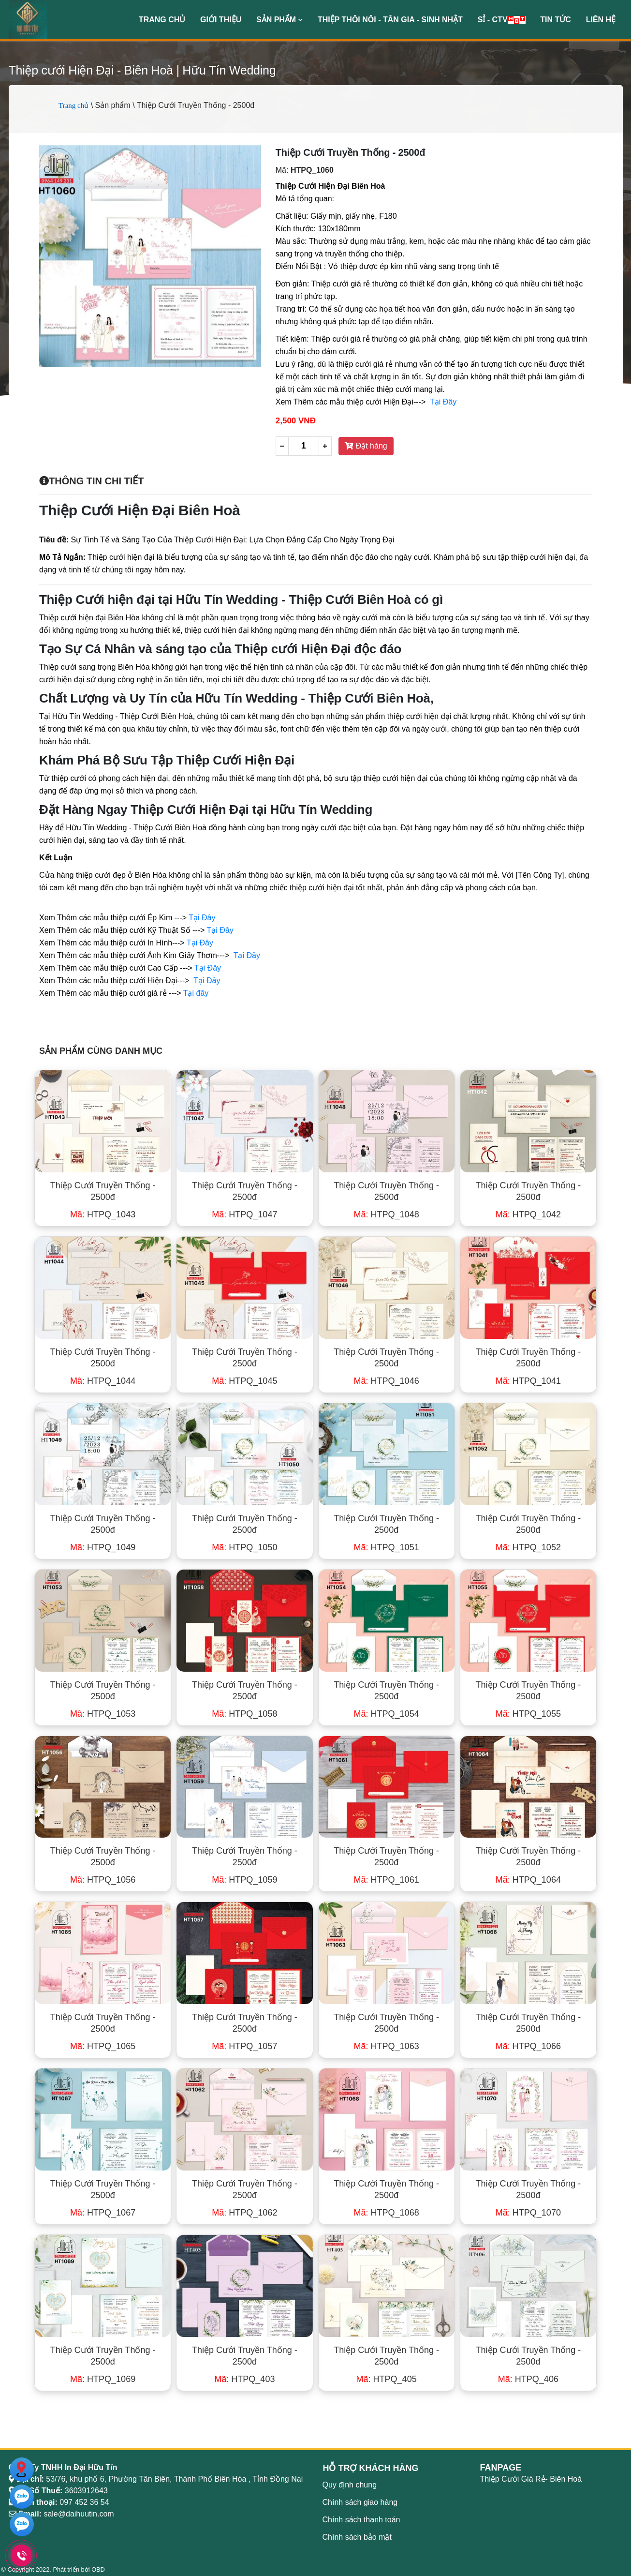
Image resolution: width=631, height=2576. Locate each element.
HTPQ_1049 (102, 1547)
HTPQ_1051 (386, 1547)
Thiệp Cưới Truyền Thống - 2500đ (103, 1191)
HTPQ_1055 (528, 1714)
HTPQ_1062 (244, 2212)
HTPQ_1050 (244, 1547)
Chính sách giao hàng (360, 2502)
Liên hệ (601, 19)
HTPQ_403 (244, 2379)
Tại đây (196, 993)
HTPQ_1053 (102, 1714)
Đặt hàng (366, 446)
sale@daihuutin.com (79, 2514)
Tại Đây (443, 402)
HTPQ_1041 (528, 1381)
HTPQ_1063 (386, 2046)
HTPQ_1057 (244, 2046)
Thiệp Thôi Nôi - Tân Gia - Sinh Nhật (390, 19)
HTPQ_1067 (102, 2212)
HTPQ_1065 (102, 2046)
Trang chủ (162, 19)
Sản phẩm (279, 19)
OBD (98, 2569)
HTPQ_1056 (102, 1880)
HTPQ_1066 (528, 2046)
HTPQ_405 (386, 2379)
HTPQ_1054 (386, 1714)
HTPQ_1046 (386, 1381)
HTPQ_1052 (528, 1547)
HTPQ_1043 (102, 1214)
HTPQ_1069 (102, 2379)
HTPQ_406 (528, 2379)
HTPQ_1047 (244, 1214)
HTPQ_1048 (386, 1214)
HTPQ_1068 (386, 2212)
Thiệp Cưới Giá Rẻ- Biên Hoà (531, 2479)
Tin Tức (555, 19)
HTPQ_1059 (244, 1880)
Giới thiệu (220, 19)
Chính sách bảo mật (357, 2537)
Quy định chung (350, 2485)
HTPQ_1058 (244, 1714)
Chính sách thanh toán (361, 2520)
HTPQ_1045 (244, 1381)
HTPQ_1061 (386, 1880)
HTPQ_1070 (528, 2212)
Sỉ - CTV (502, 19)
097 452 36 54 (84, 2502)
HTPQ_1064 (528, 1880)
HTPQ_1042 (528, 1214)
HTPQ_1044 (102, 1381)
